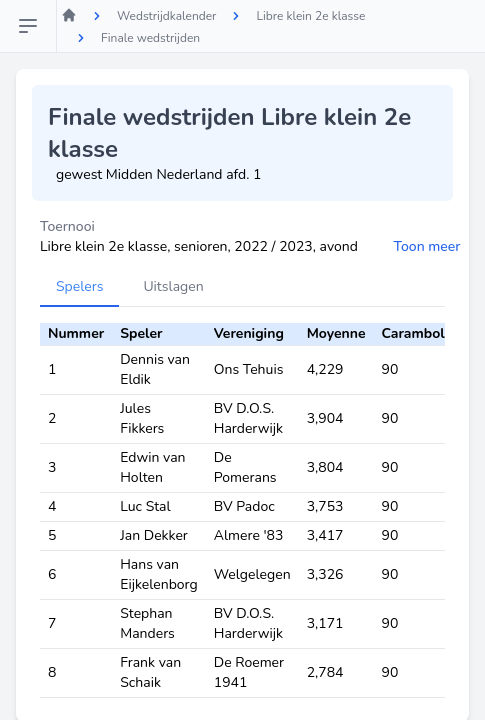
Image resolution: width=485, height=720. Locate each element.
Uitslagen (173, 286)
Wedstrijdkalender (166, 16)
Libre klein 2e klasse (310, 16)
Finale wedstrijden (150, 38)
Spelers (79, 286)
